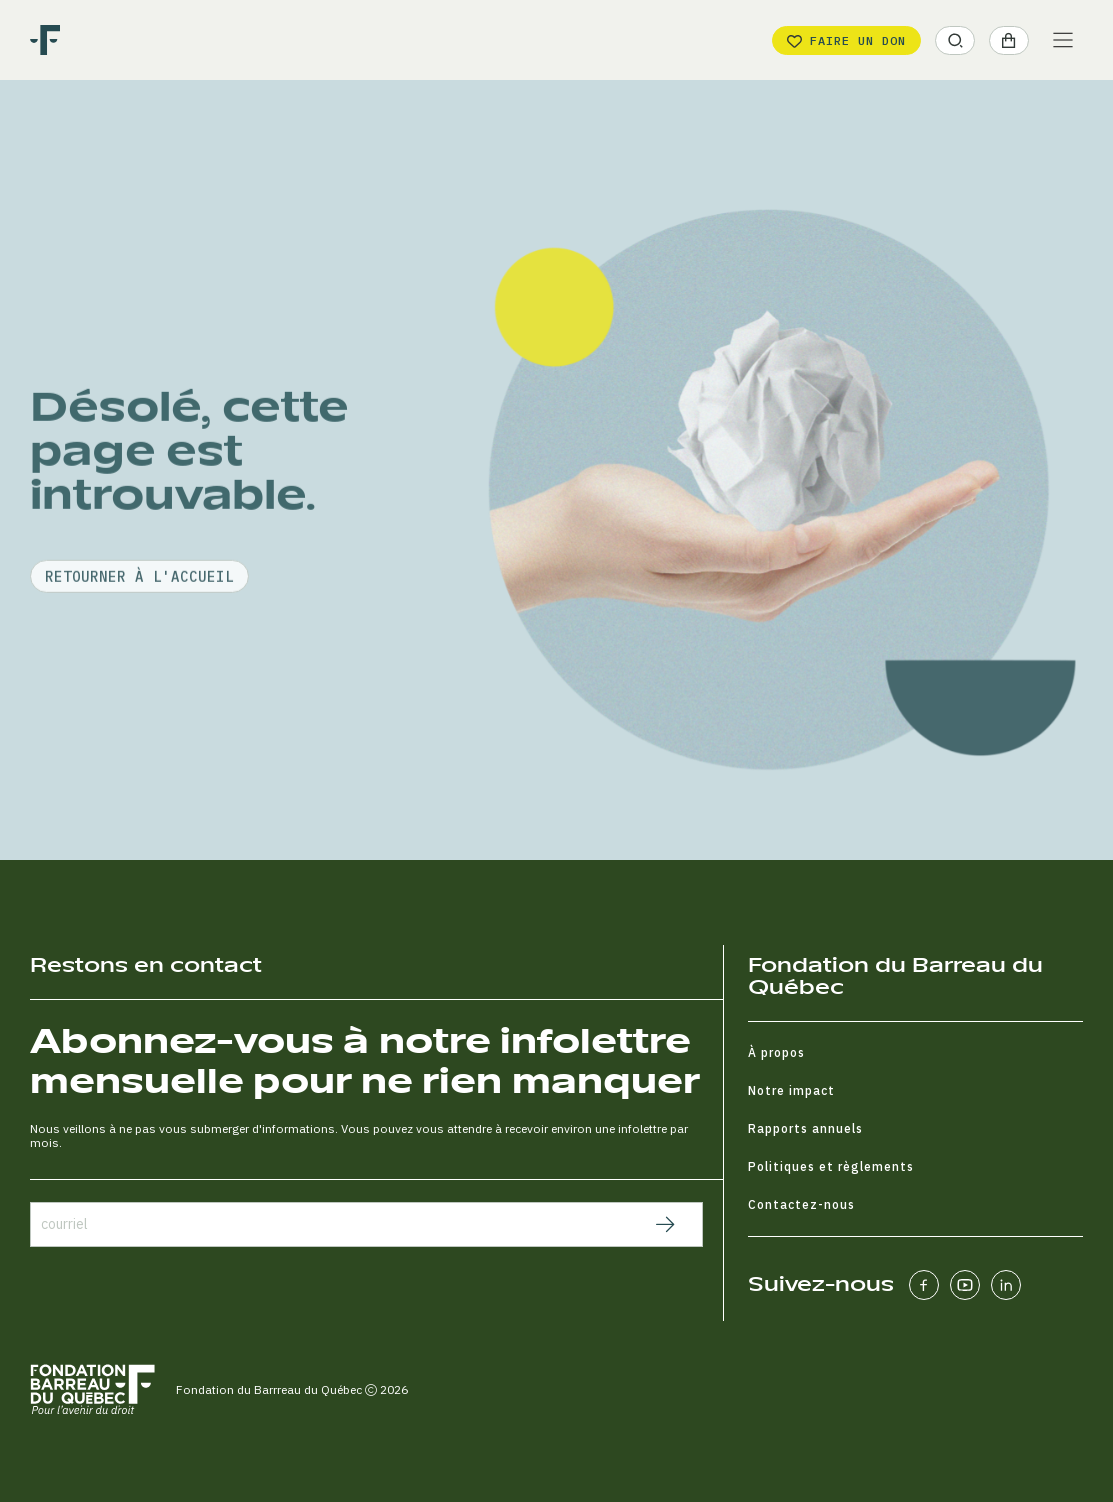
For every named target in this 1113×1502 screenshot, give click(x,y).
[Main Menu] (1063, 40)
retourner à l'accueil (139, 635)
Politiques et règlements (831, 1166)
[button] (955, 40)
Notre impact (791, 1090)
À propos (776, 1052)
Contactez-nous (801, 1204)
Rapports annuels (805, 1128)
